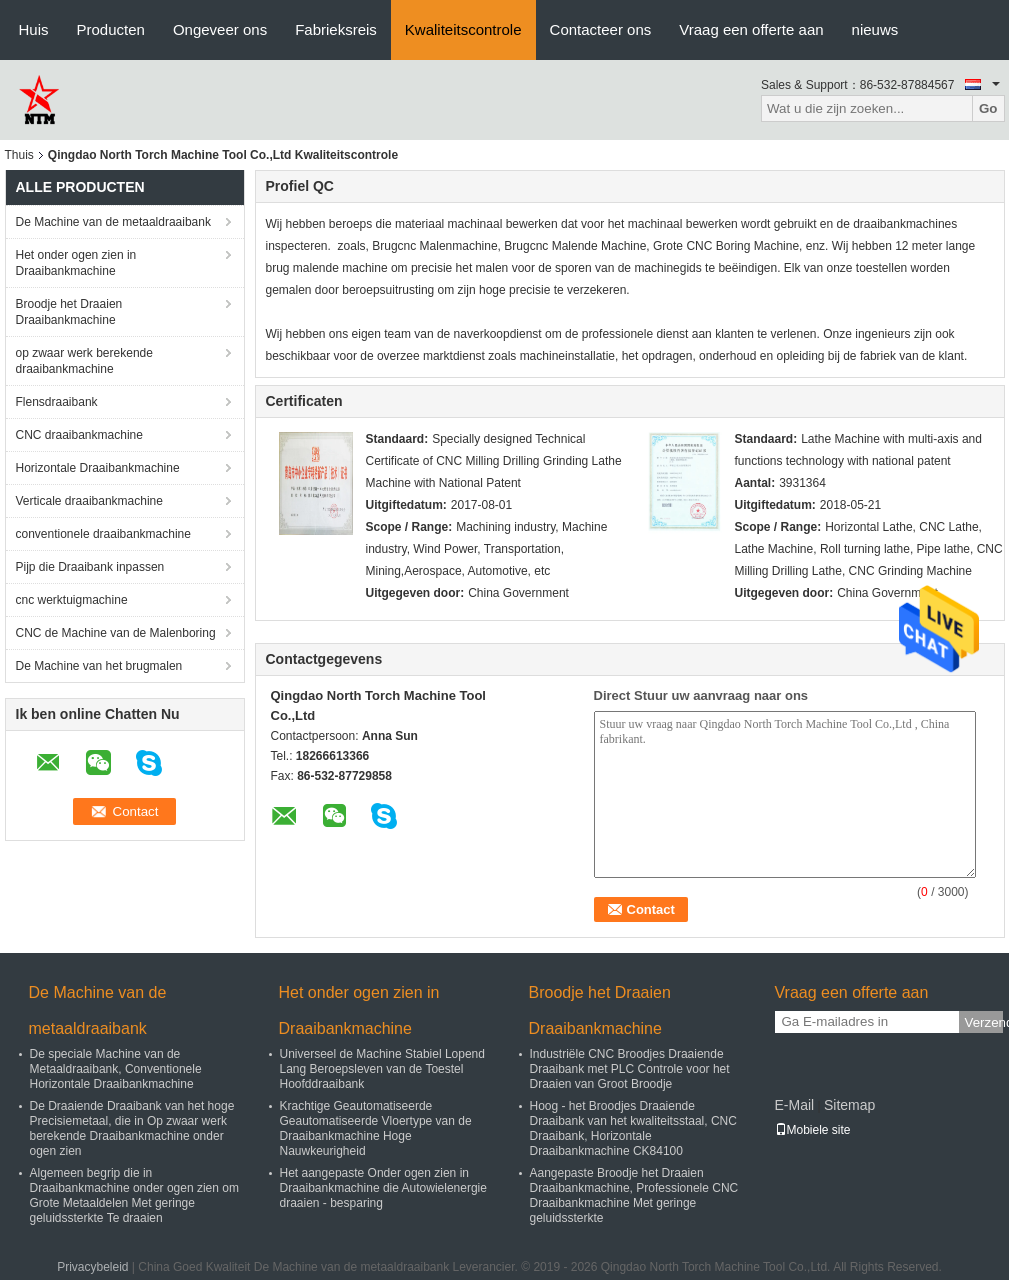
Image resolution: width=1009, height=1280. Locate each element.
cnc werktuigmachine (72, 600)
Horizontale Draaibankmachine (98, 468)
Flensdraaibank (57, 402)
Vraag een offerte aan (751, 29)
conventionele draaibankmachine (103, 534)
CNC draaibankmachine (79, 435)
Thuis (19, 155)
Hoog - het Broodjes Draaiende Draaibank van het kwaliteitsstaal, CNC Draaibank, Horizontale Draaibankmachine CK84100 (633, 1128)
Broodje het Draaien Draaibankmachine (69, 312)
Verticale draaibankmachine (89, 501)
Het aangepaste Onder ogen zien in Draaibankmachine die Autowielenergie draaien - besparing (383, 1188)
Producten (111, 29)
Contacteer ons (601, 29)
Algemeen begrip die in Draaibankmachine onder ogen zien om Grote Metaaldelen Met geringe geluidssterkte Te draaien (134, 1195)
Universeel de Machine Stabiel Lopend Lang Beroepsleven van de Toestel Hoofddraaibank (382, 1069)
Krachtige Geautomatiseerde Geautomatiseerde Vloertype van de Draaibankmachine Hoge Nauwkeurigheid (376, 1128)
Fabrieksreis (336, 29)
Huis (34, 29)
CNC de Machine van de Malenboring (116, 633)
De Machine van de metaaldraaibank (113, 222)
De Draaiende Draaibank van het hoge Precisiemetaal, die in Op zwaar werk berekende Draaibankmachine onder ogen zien (132, 1128)
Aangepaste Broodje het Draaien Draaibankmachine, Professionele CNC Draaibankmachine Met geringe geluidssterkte (634, 1195)
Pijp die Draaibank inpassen (90, 567)
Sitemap (849, 1105)
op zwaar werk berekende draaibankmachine (84, 361)
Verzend (984, 1022)
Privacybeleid (92, 1267)
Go (988, 108)
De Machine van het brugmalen (99, 666)
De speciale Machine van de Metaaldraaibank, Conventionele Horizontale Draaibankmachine (116, 1069)
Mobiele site (813, 1130)
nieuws (875, 29)
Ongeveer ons (220, 29)
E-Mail (795, 1105)
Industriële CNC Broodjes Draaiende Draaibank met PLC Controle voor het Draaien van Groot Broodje (630, 1069)
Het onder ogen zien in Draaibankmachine (76, 263)
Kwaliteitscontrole (463, 29)
